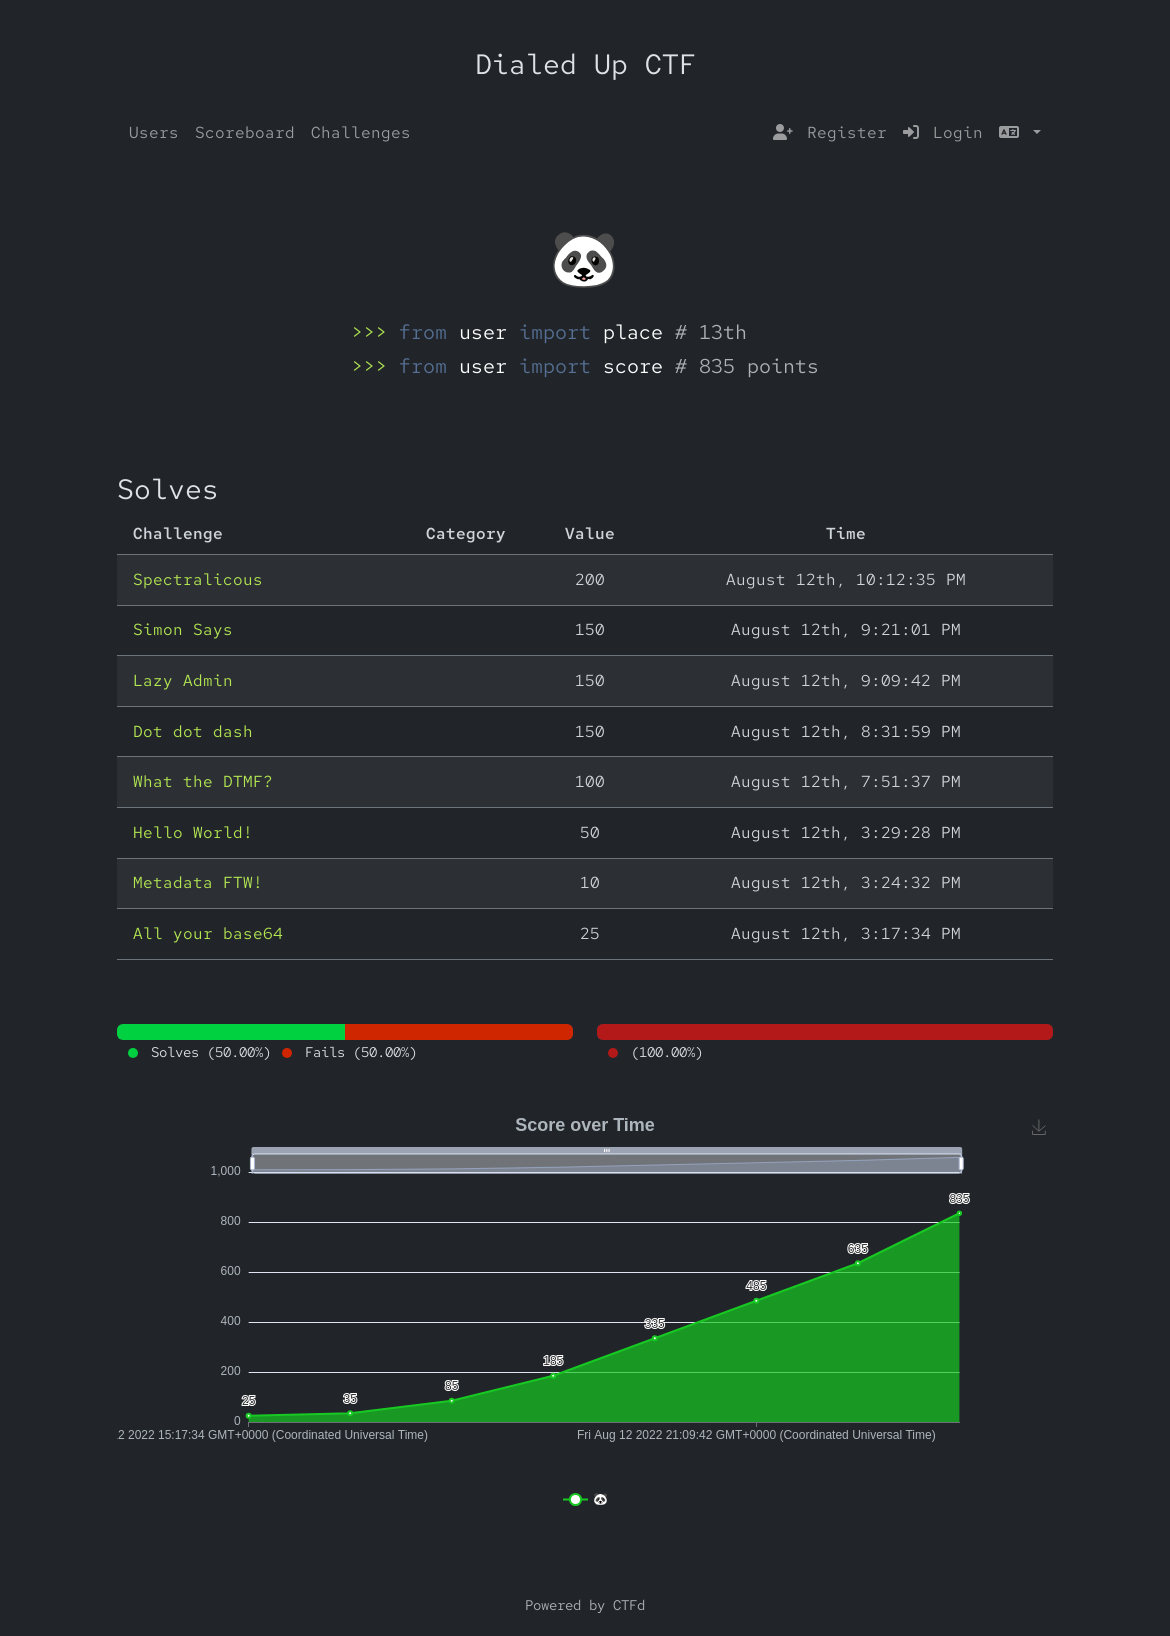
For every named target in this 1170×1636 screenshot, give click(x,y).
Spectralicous (198, 579)
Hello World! (193, 832)
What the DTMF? (203, 781)
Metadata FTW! (198, 882)
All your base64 (208, 933)
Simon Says (183, 629)
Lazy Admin (183, 680)
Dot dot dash (193, 731)
